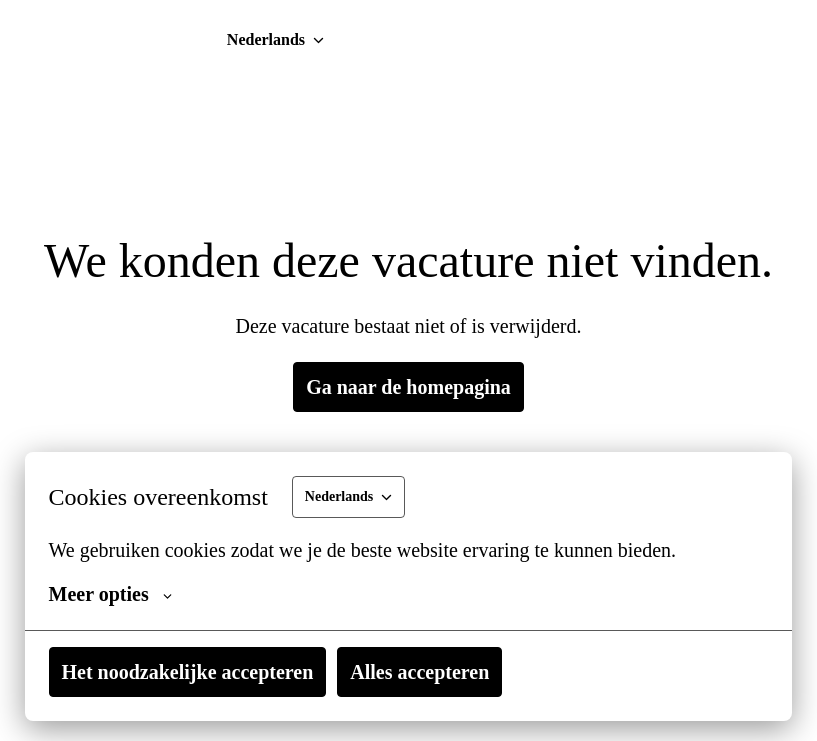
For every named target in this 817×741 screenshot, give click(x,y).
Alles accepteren (632, 672)
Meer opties (144, 594)
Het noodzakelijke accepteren (270, 672)
